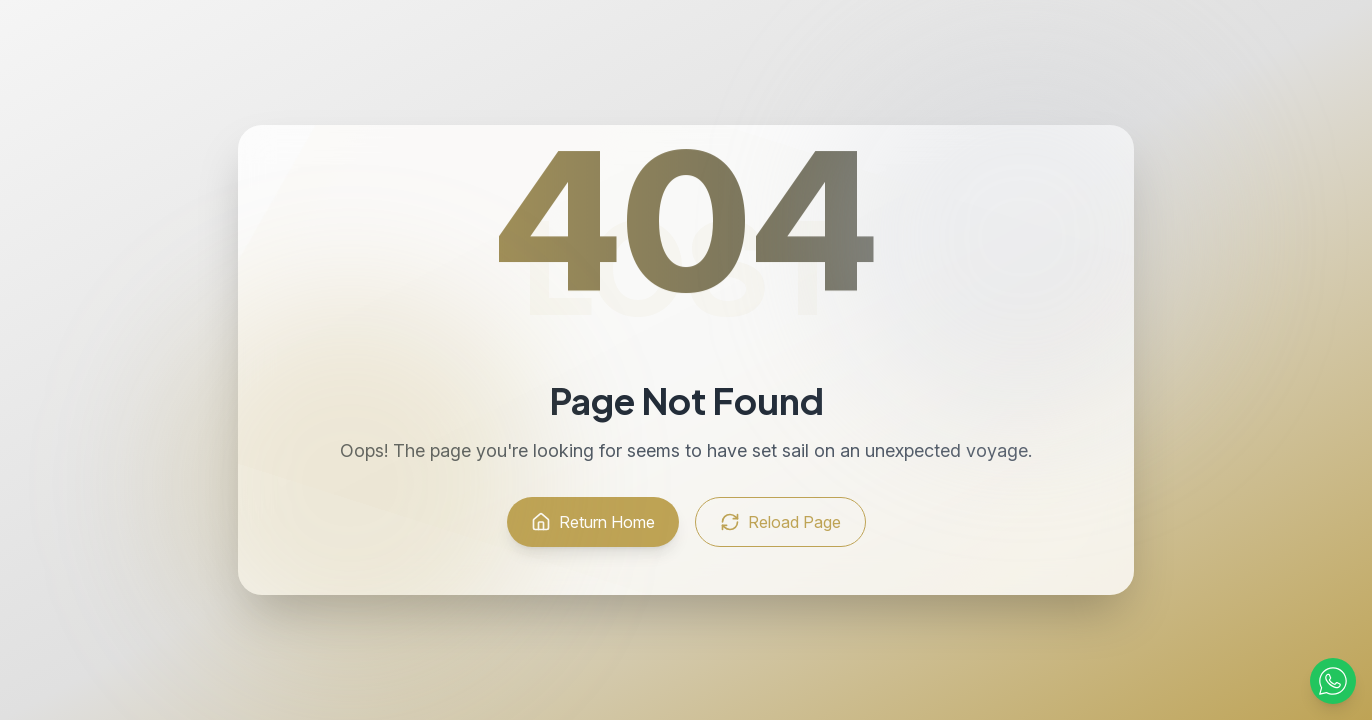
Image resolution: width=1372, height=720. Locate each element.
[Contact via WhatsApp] (1333, 681)
